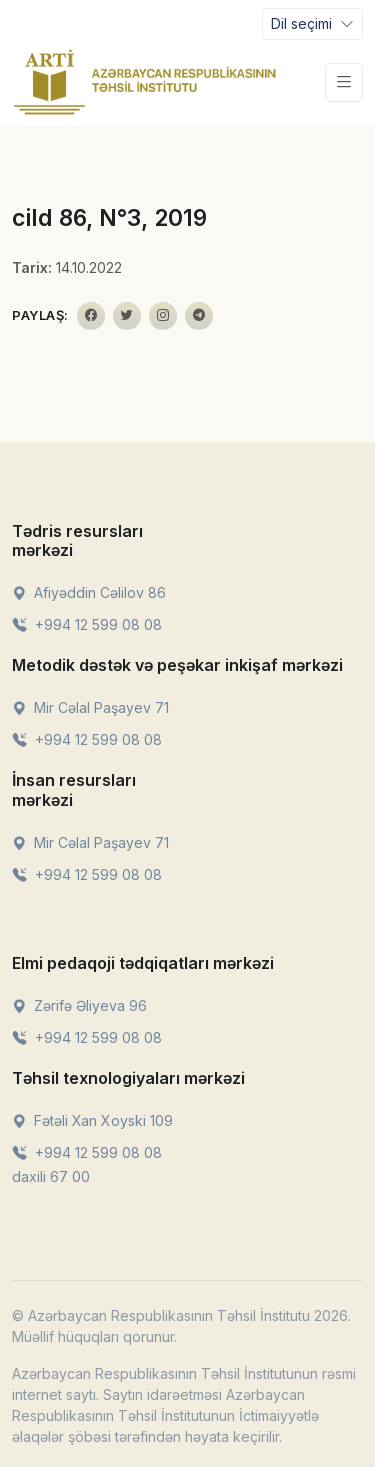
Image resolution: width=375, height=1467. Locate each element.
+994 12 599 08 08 (87, 624)
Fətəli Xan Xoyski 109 (92, 1120)
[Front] (145, 82)
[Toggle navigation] (312, 24)
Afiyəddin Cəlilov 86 (89, 592)
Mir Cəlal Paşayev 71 (90, 707)
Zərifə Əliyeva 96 (79, 1005)
